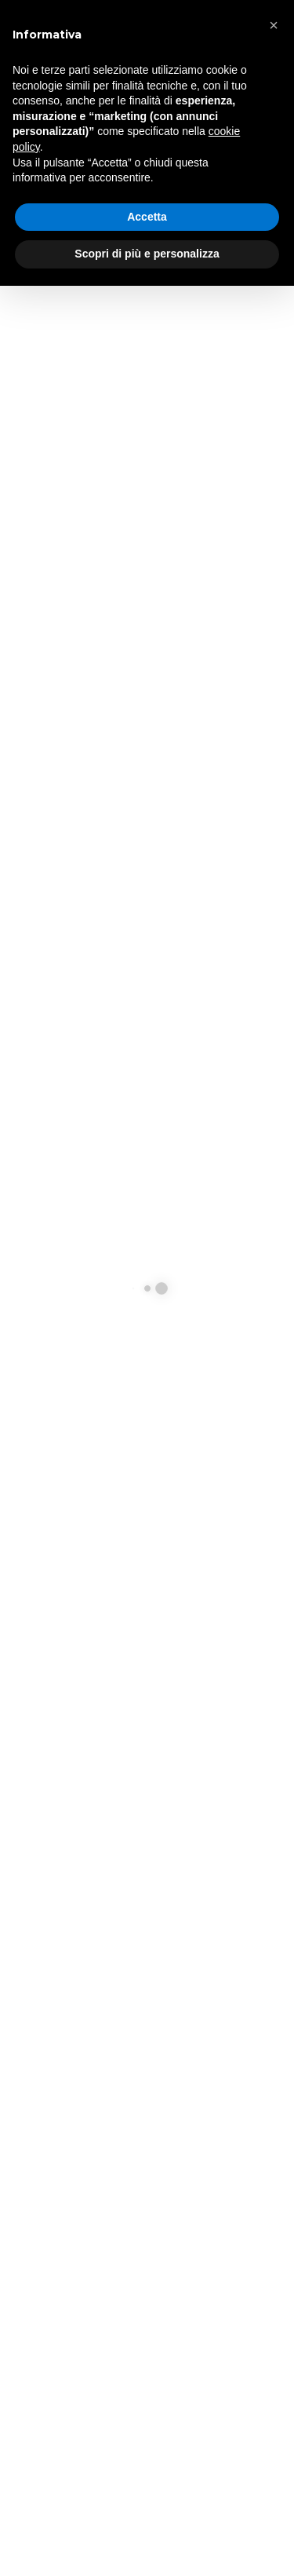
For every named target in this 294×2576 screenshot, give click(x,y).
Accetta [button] (147, 216)
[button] (273, 25)
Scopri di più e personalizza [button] (146, 253)
